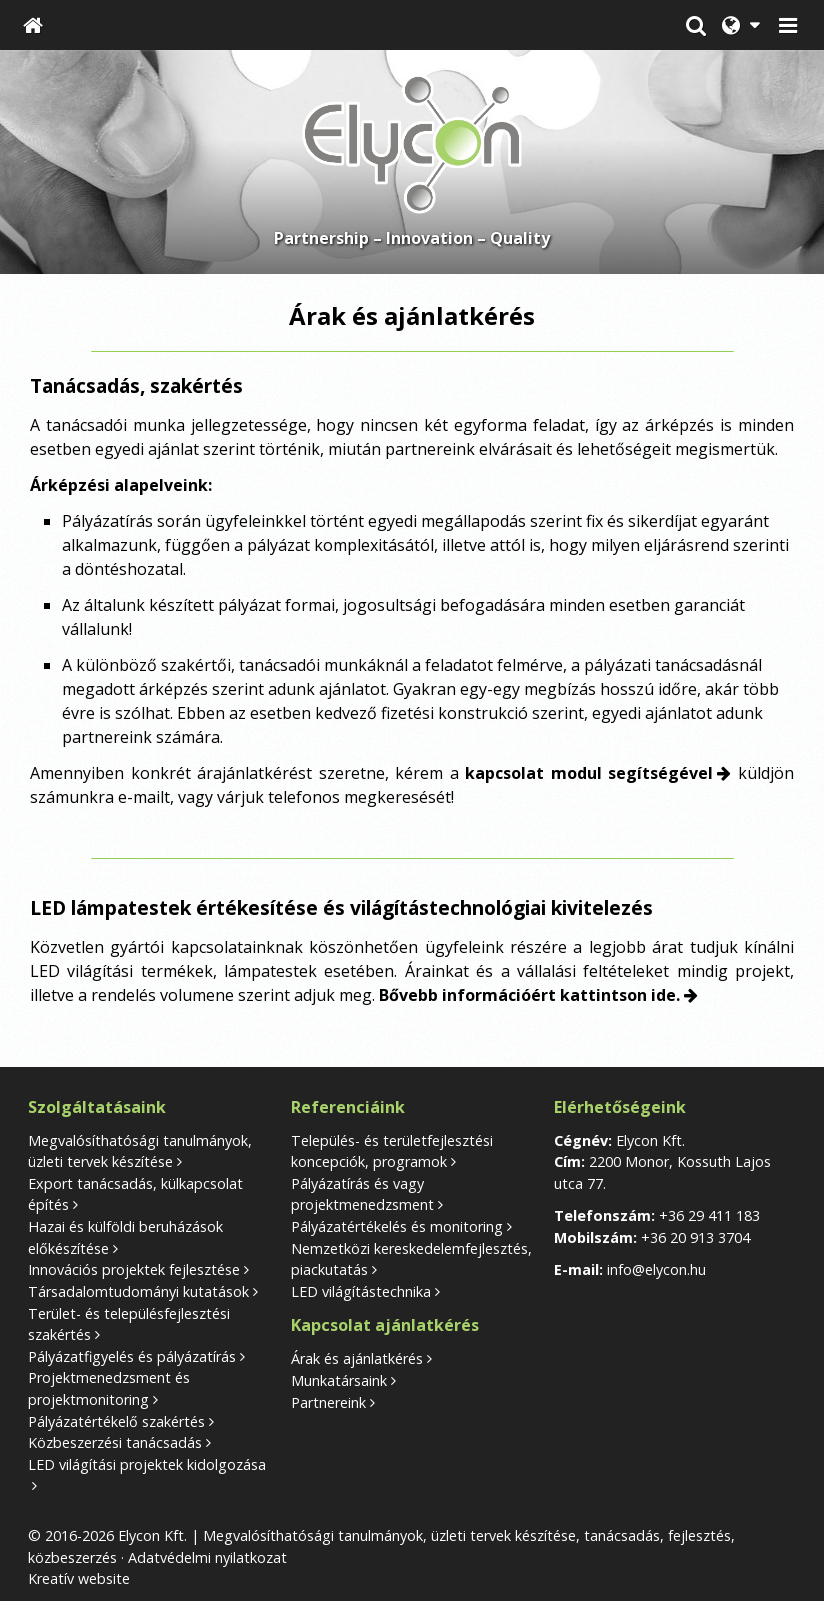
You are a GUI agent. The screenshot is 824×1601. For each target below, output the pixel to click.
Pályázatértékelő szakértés (116, 1421)
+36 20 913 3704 (695, 1237)
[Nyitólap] (33, 25)
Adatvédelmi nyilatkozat (207, 1557)
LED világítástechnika (361, 1291)
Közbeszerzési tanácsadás (115, 1442)
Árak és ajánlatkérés (357, 1358)
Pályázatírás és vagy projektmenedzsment (362, 1194)
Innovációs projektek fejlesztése (134, 1269)
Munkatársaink (339, 1380)
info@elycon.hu (656, 1269)
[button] (788, 25)
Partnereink (328, 1402)
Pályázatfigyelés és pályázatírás (132, 1356)
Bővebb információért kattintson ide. (529, 995)
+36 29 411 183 (709, 1215)
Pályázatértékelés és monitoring (397, 1226)
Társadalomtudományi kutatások (138, 1291)
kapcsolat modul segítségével (589, 773)
